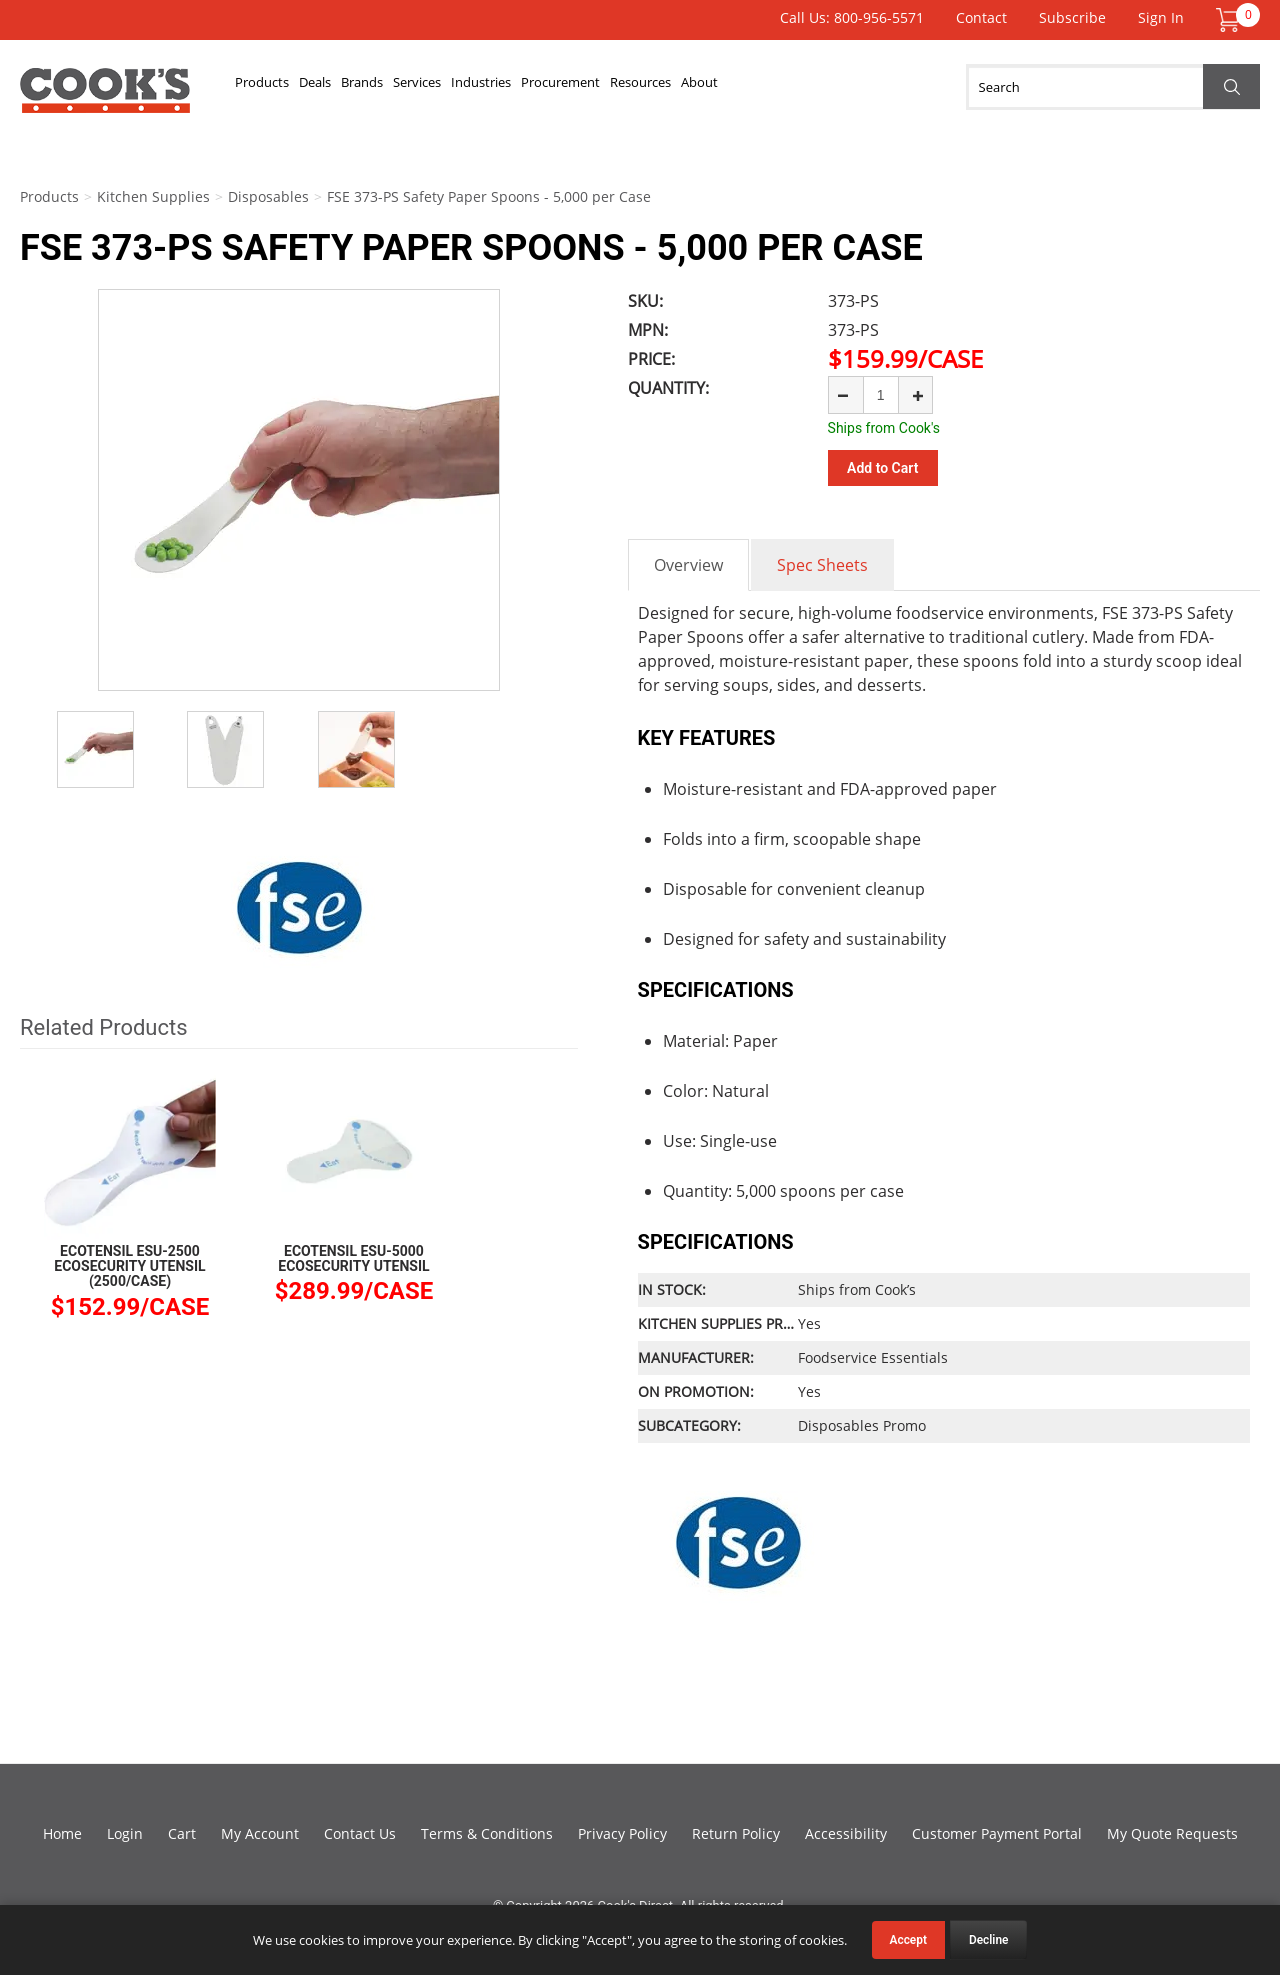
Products (279, 87)
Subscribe (1072, 17)
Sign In (1161, 17)
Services (531, 87)
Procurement (748, 87)
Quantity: (668, 388)
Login (125, 1830)
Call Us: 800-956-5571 (852, 17)
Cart (182, 1830)
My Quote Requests (1172, 1830)
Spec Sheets (822, 562)
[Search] (1113, 87)
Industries (630, 87)
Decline (989, 1940)
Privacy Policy (622, 1830)
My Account (260, 1830)
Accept (908, 1940)
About (961, 87)
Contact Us (360, 1830)
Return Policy (736, 1830)
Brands (443, 87)
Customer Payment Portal (997, 1830)
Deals (365, 87)
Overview (688, 562)
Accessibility (846, 1830)
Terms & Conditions (487, 1830)
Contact (981, 17)
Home (62, 1830)
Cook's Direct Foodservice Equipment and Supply (105, 98)
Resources (868, 87)
